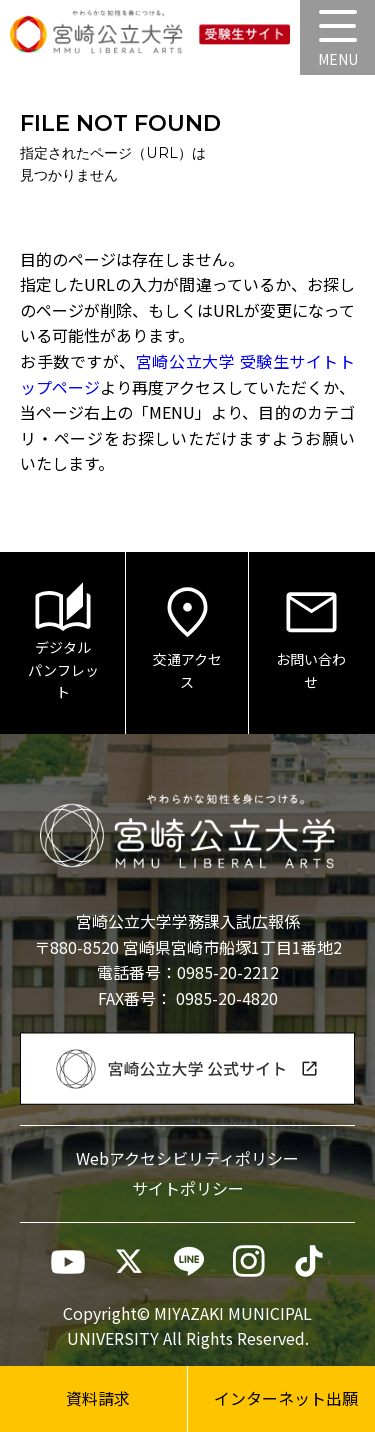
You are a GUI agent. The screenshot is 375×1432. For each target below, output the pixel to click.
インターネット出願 (286, 1398)
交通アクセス (187, 637)
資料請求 (98, 1398)
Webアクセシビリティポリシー (187, 1158)
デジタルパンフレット (63, 642)
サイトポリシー (188, 1188)
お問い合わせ (311, 637)
